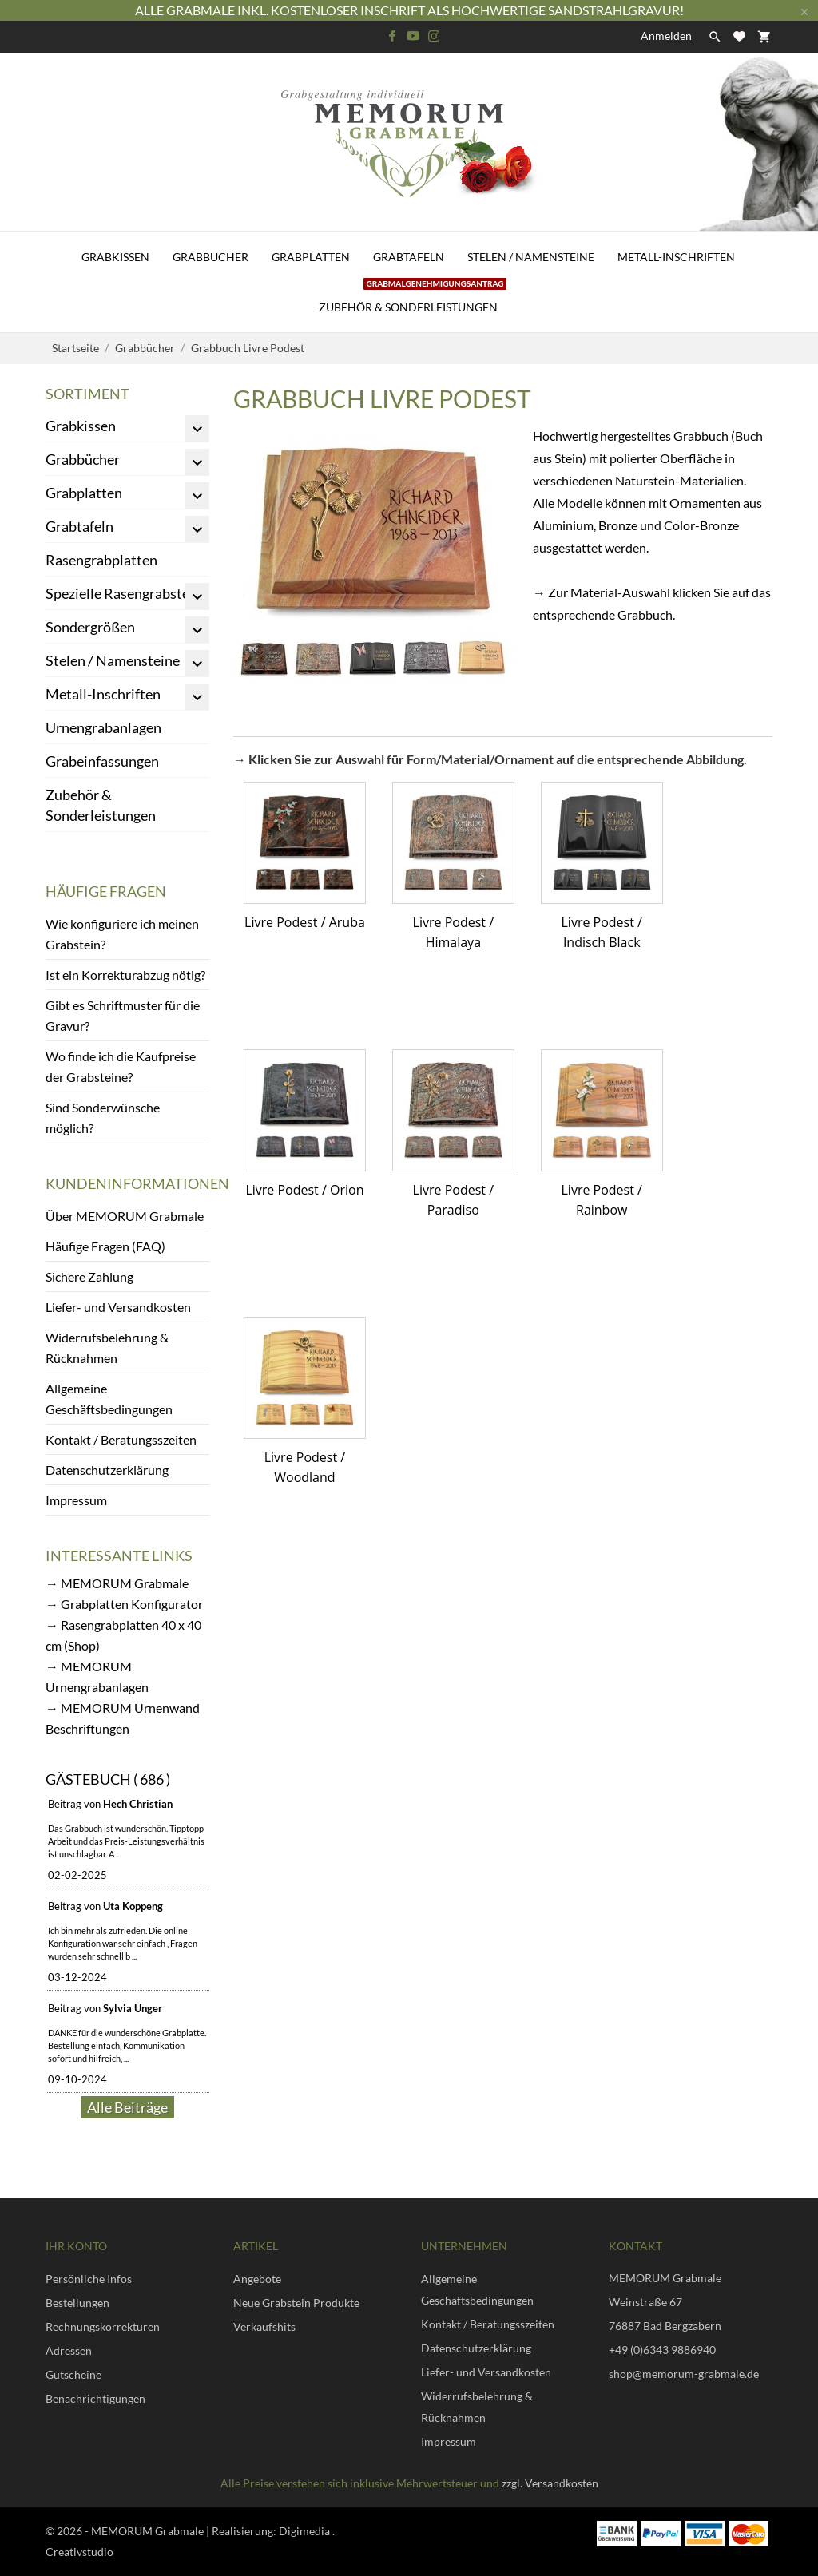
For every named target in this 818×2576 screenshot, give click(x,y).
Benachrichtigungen (95, 2398)
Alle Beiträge (127, 2107)
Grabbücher (210, 257)
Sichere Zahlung (89, 1276)
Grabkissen (115, 257)
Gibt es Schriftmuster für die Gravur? (123, 1015)
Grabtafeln (408, 257)
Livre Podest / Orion (304, 1190)
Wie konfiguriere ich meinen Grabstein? (122, 934)
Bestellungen (77, 2302)
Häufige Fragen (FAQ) (105, 1246)
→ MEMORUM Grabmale (117, 1583)
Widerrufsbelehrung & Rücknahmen (107, 1347)
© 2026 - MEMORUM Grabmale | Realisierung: (162, 2531)
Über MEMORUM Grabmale (125, 1215)
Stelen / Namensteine (530, 257)
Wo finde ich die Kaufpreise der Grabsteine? (121, 1066)
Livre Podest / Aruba (304, 922)
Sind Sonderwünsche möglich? (103, 1117)
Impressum (76, 1500)
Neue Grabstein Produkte (296, 2302)
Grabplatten (311, 257)
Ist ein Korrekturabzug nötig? (125, 974)
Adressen (69, 2350)
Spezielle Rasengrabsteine (127, 593)
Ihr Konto (76, 2246)
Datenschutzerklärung (107, 1469)
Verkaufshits (264, 2326)
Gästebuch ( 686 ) (108, 1779)
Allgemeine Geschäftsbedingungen (109, 1399)
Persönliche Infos (89, 2278)
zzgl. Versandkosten (550, 2483)
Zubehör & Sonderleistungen (412, 298)
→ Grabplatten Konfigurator (124, 1603)
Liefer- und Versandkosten (118, 1306)
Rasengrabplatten (101, 560)
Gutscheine (73, 2374)
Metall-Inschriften (676, 257)
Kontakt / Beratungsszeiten (121, 1439)
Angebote (257, 2278)
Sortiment (87, 393)
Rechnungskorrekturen (103, 2326)
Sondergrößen (90, 627)
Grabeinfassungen (102, 761)
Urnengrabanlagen (103, 727)
